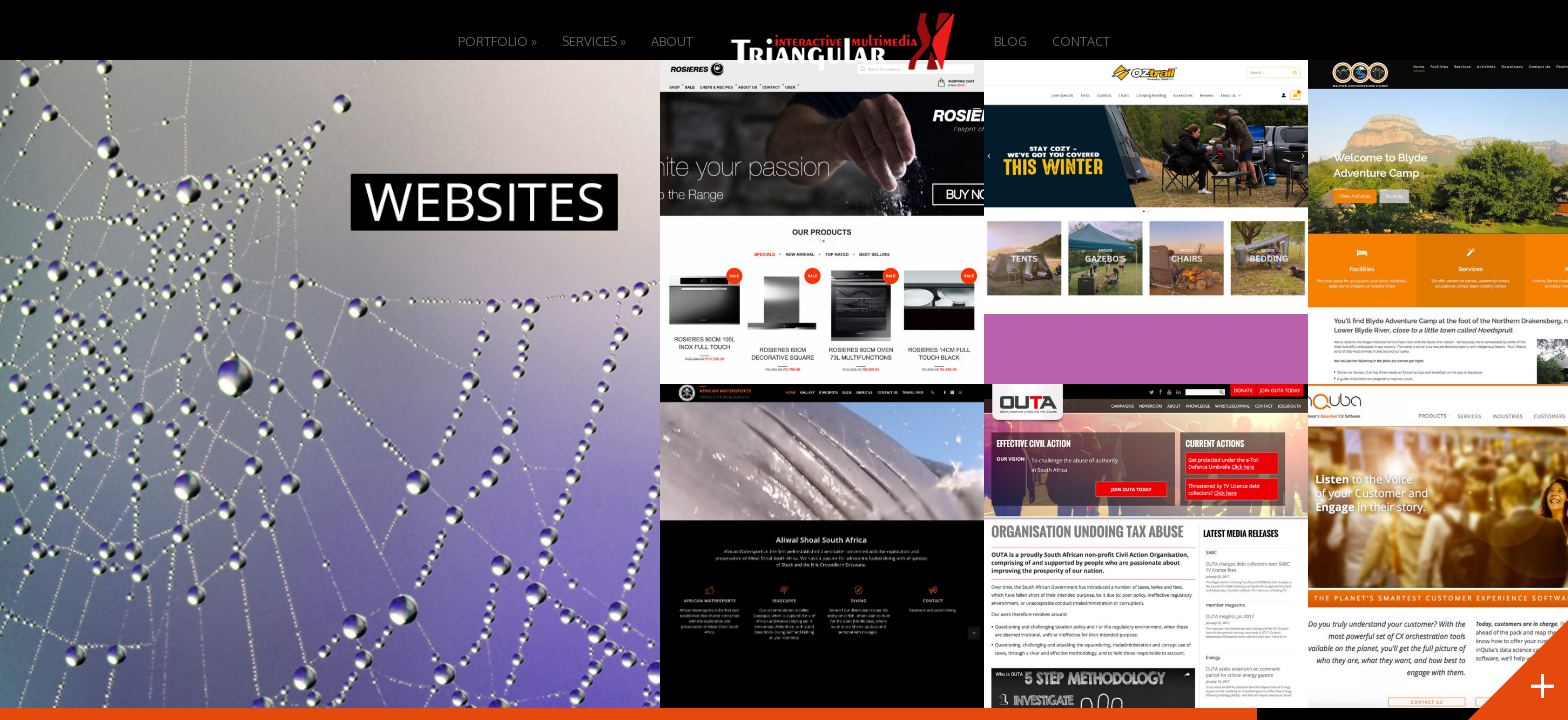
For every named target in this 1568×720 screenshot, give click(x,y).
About (672, 41)
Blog (1010, 41)
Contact (1081, 41)
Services (594, 41)
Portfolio (497, 41)
